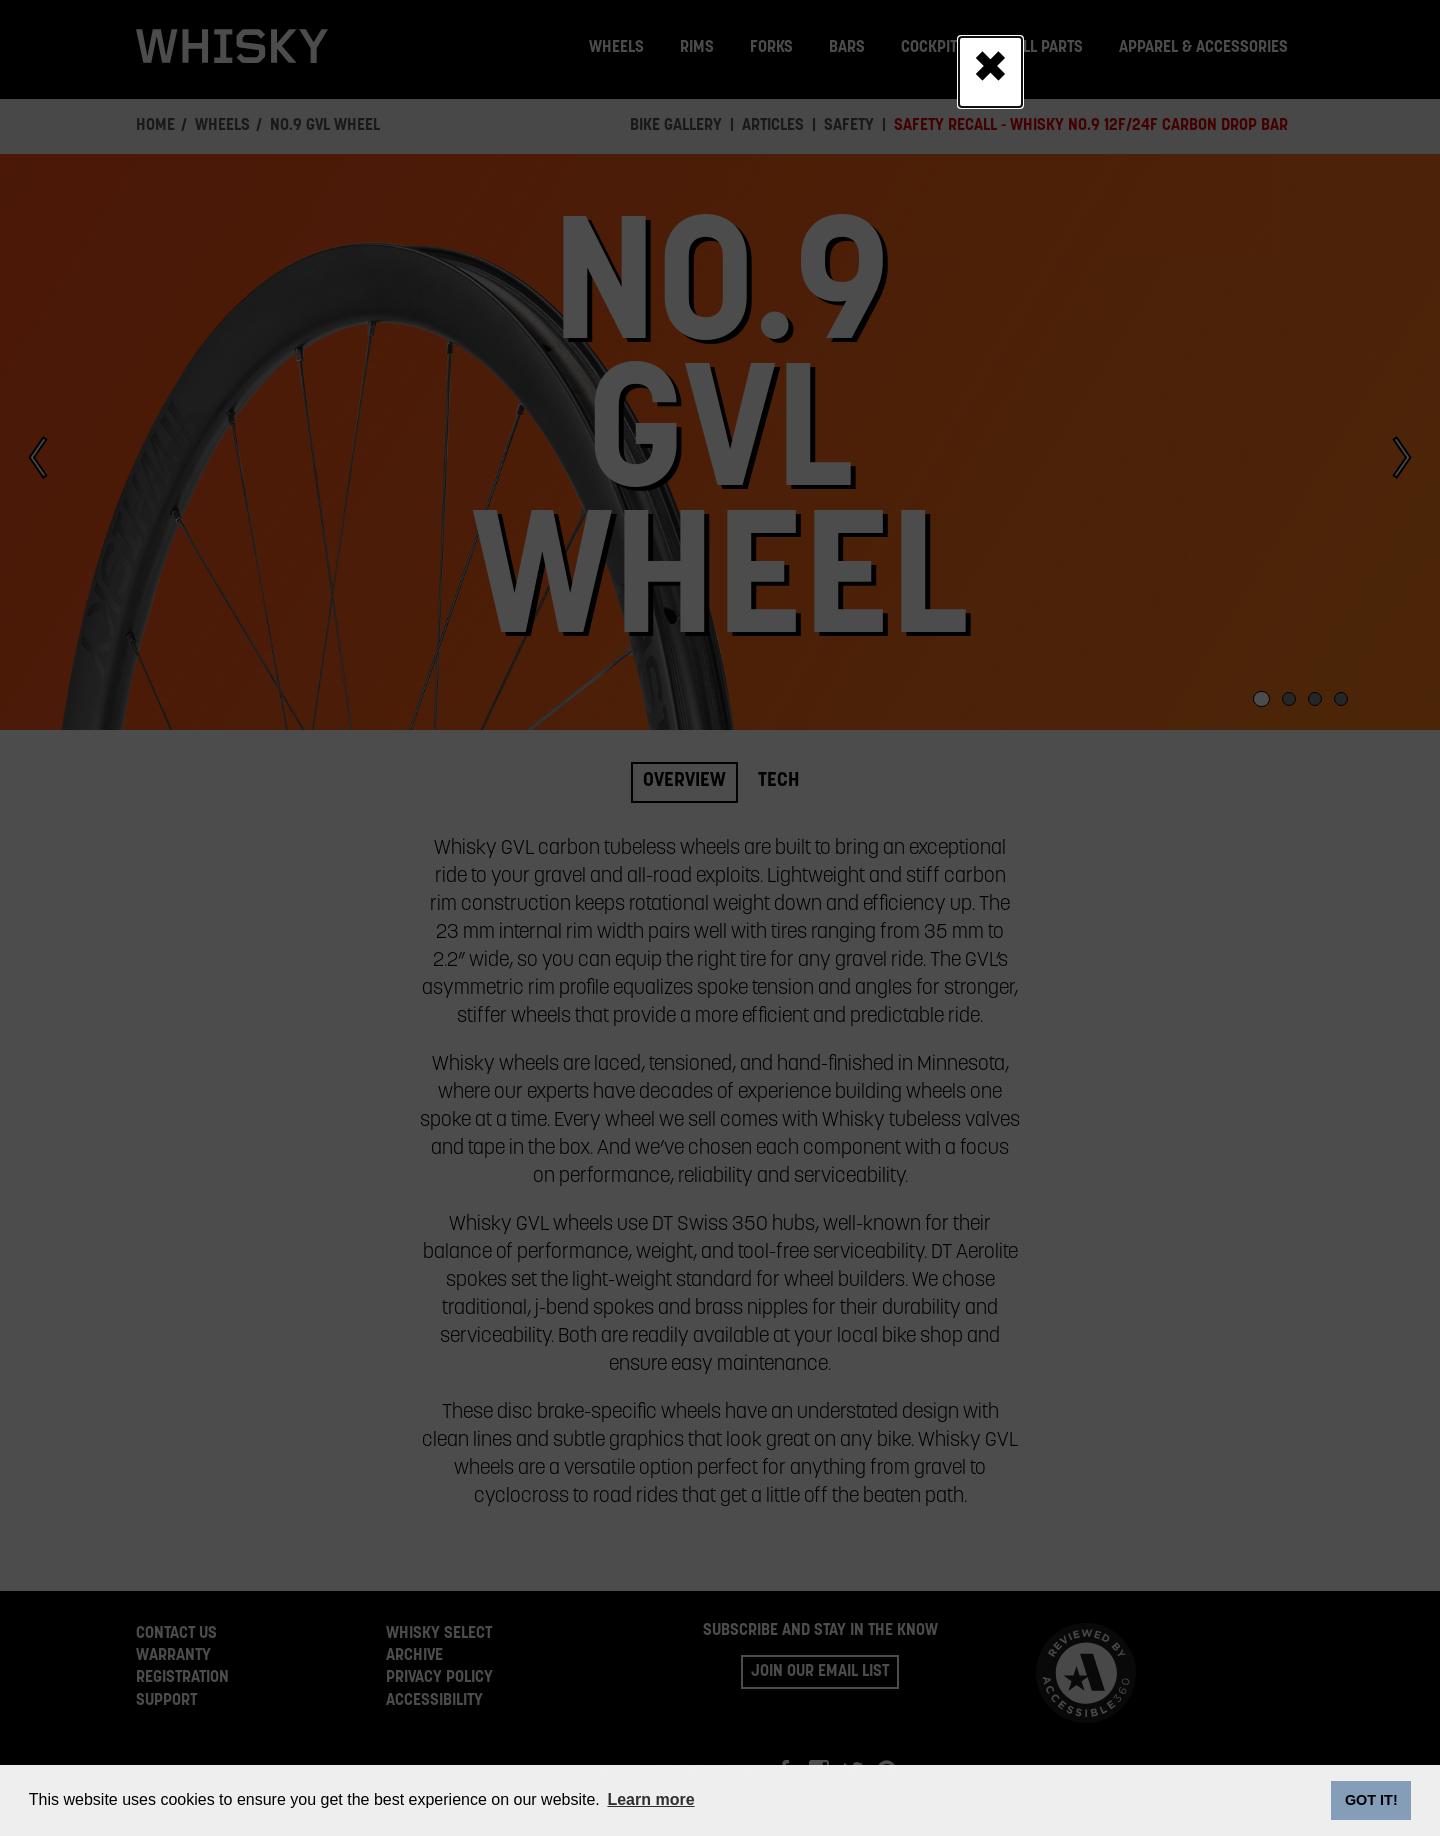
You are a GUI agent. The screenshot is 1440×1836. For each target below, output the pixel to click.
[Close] (990, 72)
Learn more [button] (650, 1799)
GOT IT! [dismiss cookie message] (1371, 1800)
